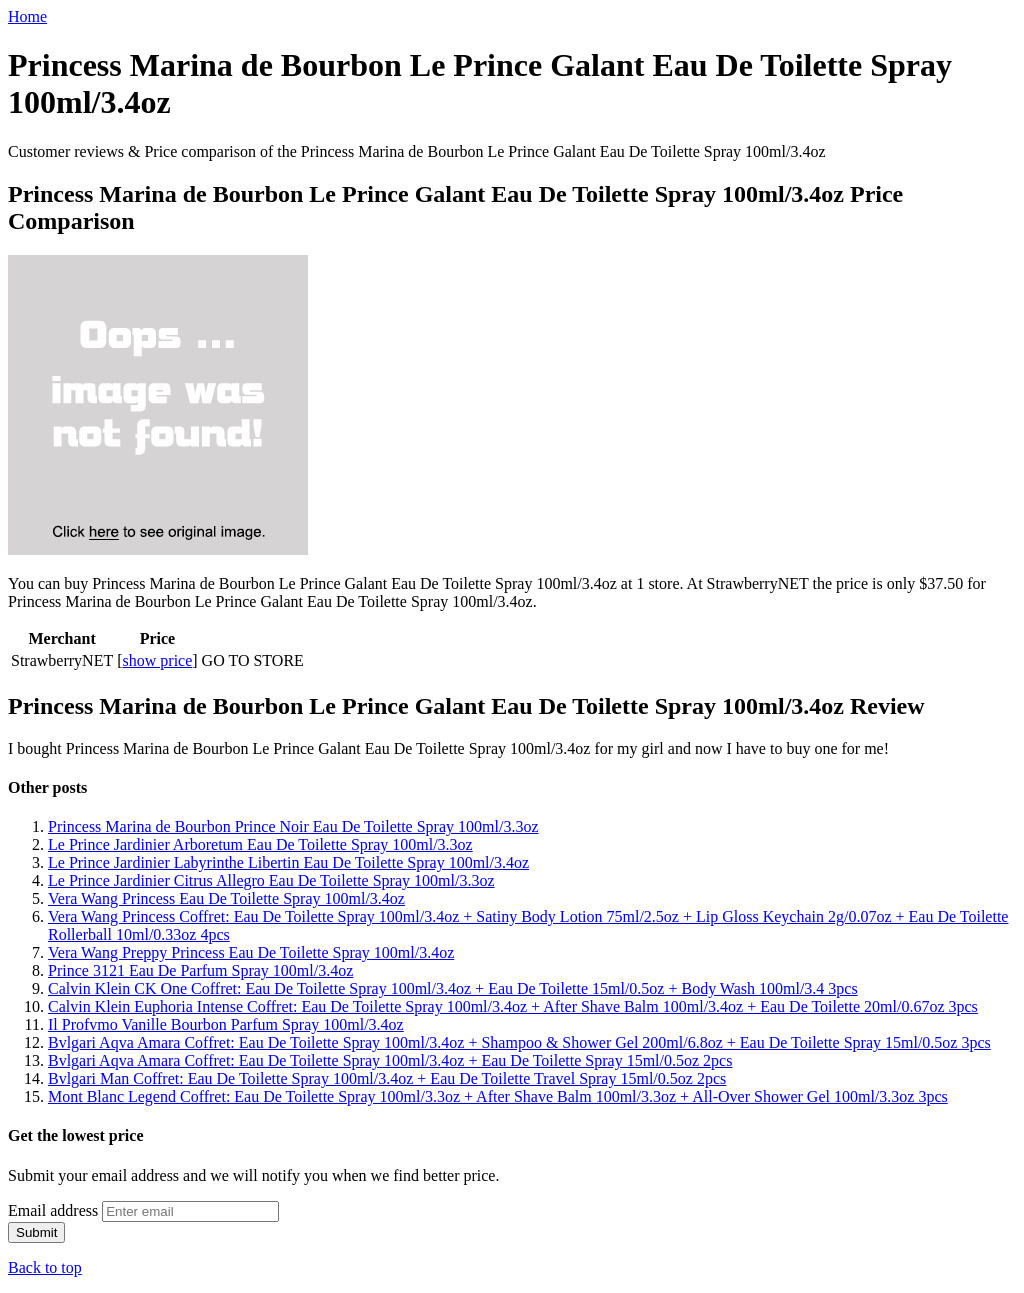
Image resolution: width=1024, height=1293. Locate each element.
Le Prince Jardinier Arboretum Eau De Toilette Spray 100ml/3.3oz (260, 844)
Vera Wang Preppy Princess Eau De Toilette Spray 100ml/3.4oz (251, 952)
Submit (36, 1232)
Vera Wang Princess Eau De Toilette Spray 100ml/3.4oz (226, 898)
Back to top (45, 1267)
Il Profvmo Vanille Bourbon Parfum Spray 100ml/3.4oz (226, 1024)
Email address (53, 1210)
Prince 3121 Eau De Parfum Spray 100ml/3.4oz (200, 970)
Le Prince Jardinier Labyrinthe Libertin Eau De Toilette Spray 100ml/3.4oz (288, 862)
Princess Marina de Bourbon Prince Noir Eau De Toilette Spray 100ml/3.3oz (293, 826)
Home (27, 16)
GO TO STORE (253, 660)
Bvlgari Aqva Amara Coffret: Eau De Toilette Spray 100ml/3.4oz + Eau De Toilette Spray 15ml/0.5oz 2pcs (390, 1060)
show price (158, 660)
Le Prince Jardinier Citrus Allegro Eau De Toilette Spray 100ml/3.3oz (271, 880)
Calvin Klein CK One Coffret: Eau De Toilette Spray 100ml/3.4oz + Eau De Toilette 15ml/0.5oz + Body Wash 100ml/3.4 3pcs (453, 988)
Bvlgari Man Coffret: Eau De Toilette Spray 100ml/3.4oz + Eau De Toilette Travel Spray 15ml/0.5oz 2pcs (387, 1078)
